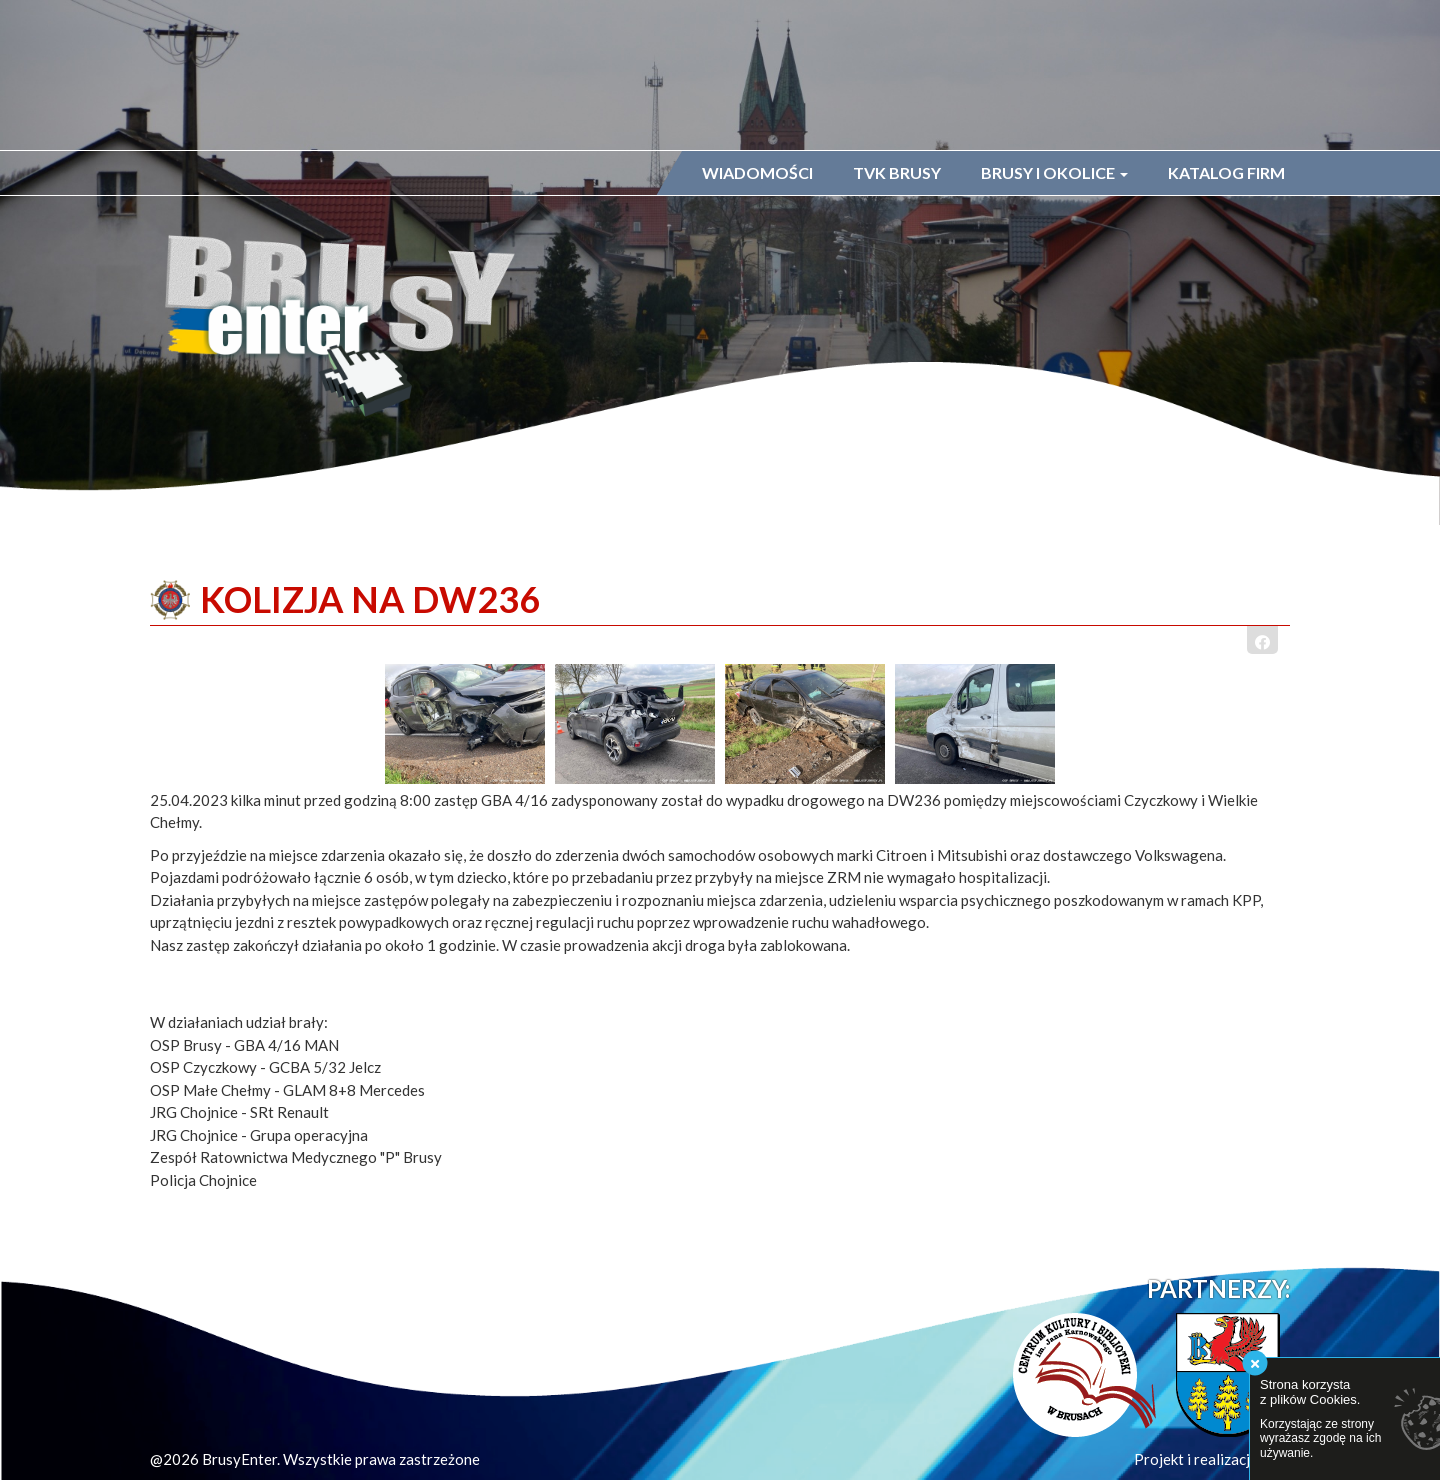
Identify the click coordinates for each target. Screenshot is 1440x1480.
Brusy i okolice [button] (1054, 172)
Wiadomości (757, 172)
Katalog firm (1226, 172)
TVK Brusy (897, 172)
